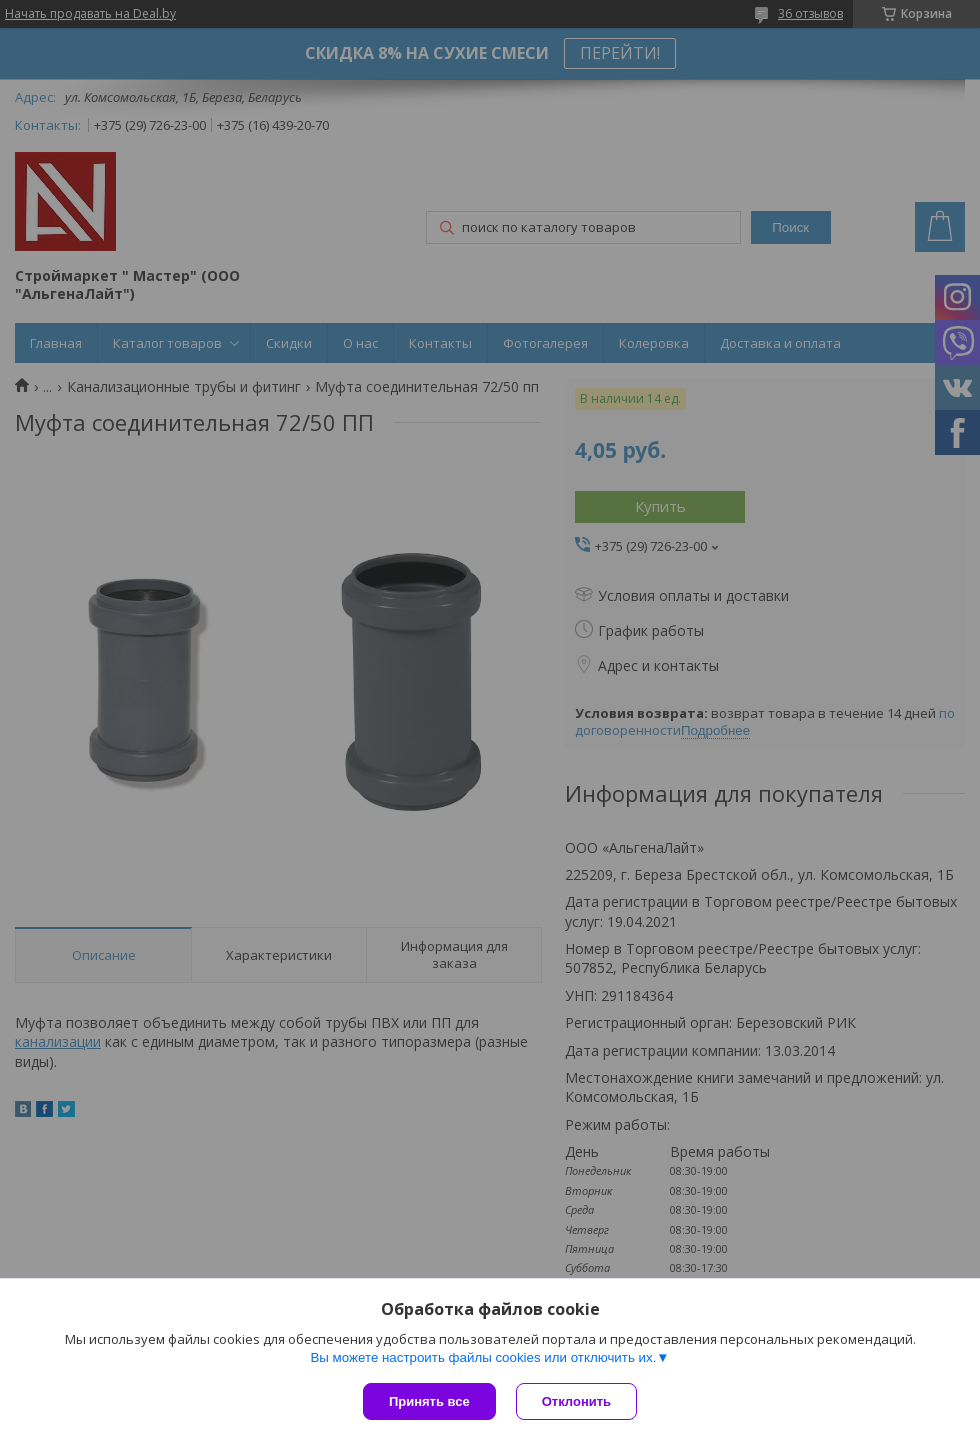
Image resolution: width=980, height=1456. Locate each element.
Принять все (429, 1401)
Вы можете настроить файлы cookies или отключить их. (483, 1357)
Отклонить (576, 1401)
